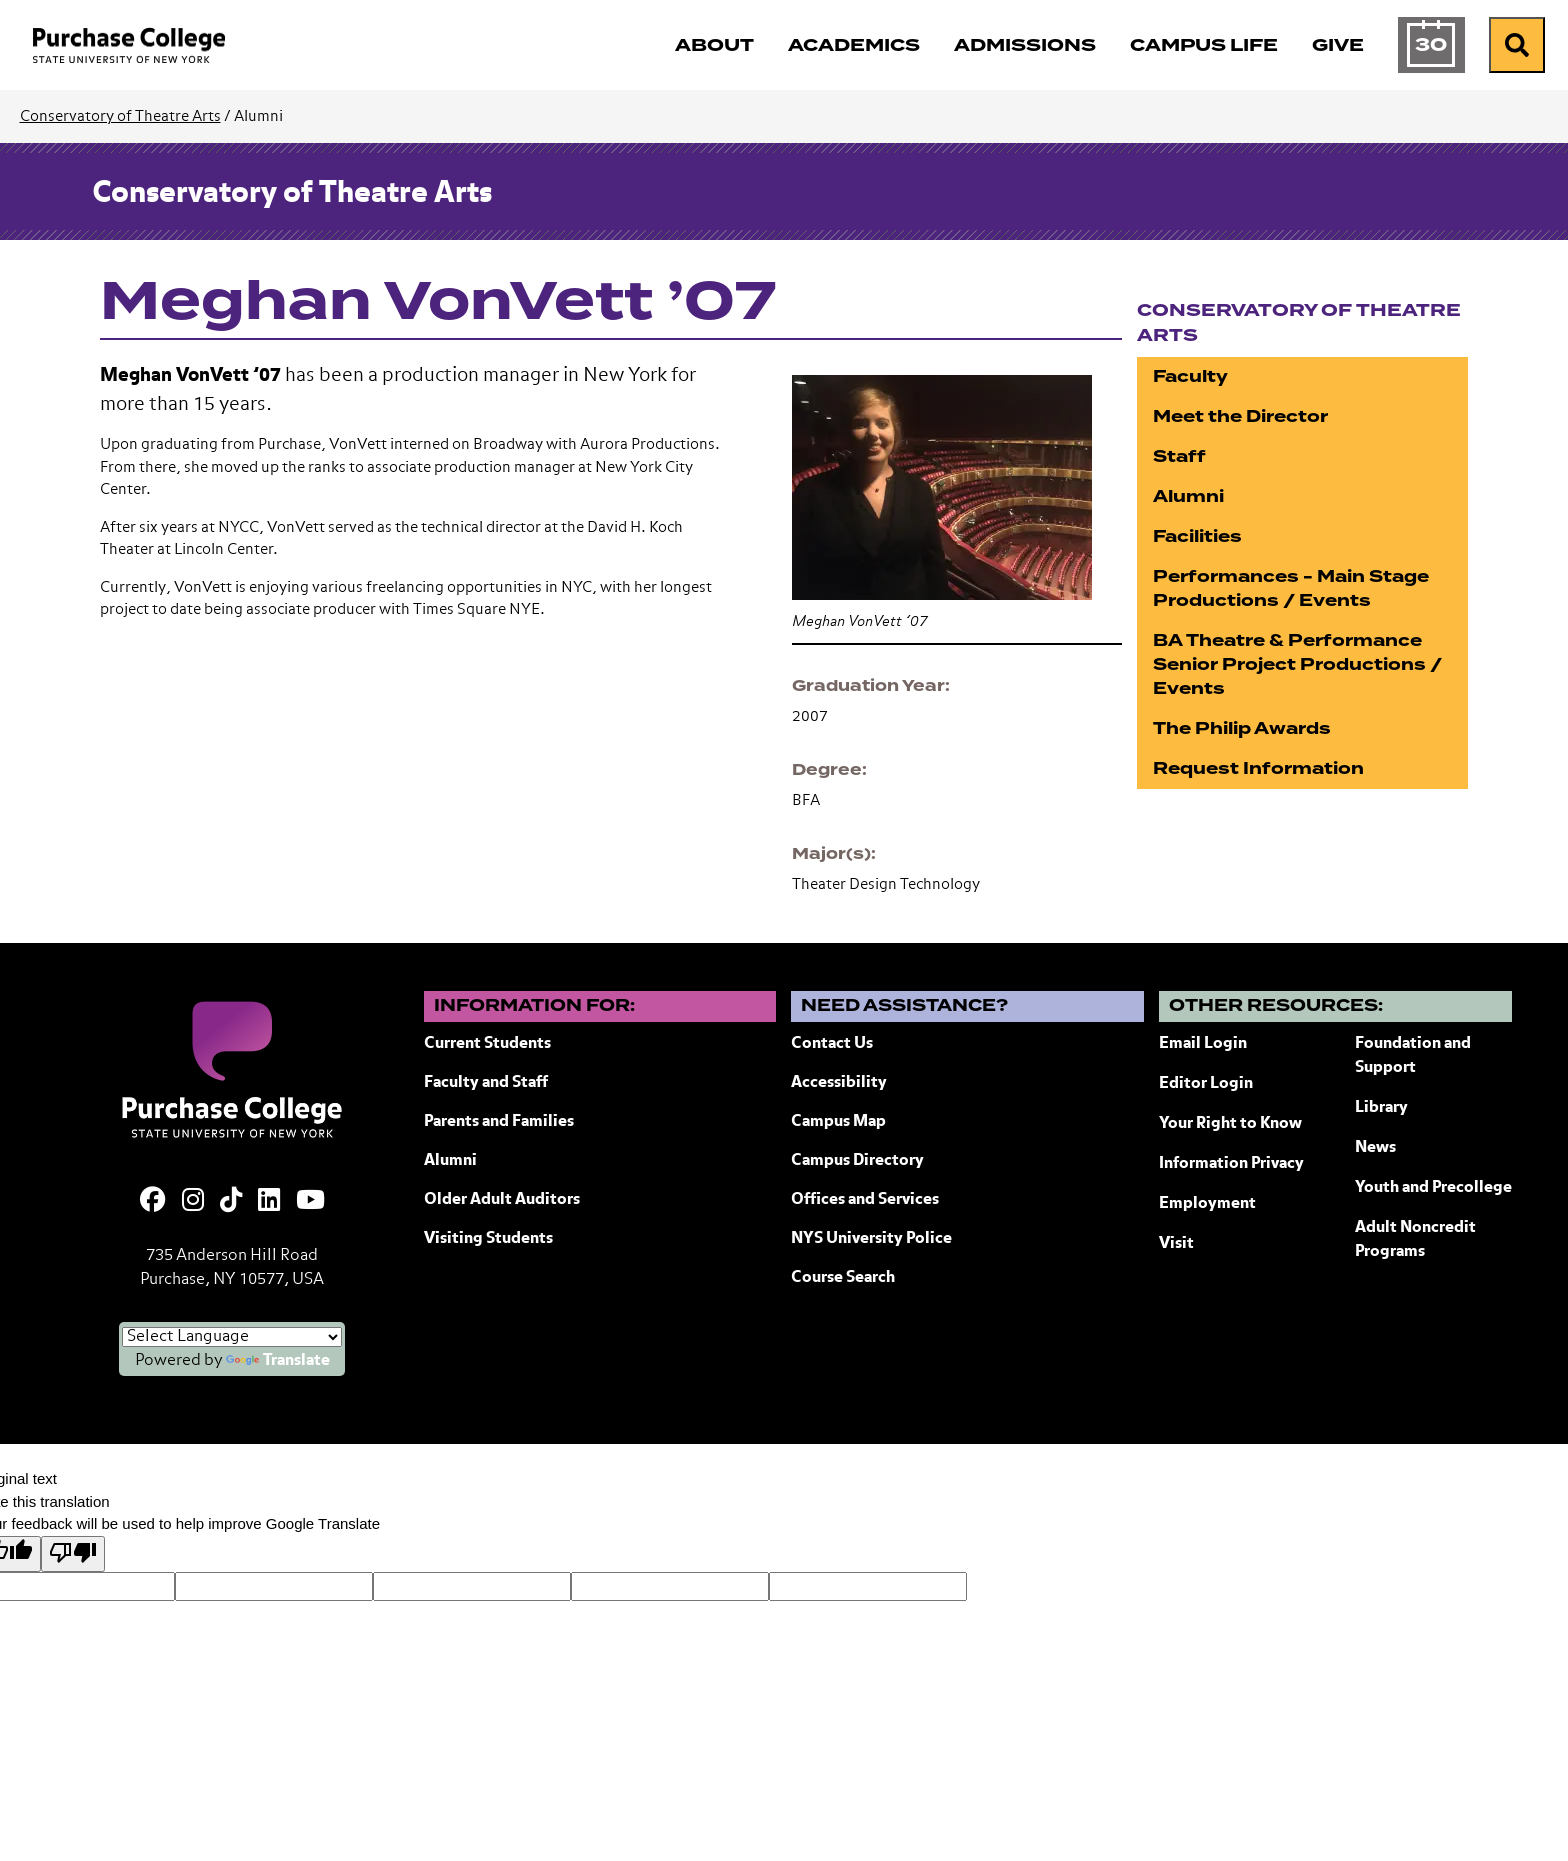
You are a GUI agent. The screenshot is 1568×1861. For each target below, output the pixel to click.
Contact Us (832, 1044)
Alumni (1188, 496)
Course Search (843, 1278)
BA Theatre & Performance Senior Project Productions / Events (1297, 664)
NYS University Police (871, 1239)
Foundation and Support (1413, 1056)
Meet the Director (1240, 416)
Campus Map (838, 1122)
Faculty (1190, 376)
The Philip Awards (1242, 728)
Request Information (1258, 768)
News (1375, 1148)
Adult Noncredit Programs (1415, 1240)
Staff (1179, 456)
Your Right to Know (1230, 1124)
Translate (278, 1361)
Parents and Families (499, 1122)
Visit (1176, 1244)
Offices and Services (865, 1200)
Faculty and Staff (486, 1083)
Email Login (1203, 1044)
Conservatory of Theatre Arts (120, 116)
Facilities (1197, 536)
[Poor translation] (73, 1554)
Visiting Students (488, 1239)
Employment (1207, 1204)
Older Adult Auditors (502, 1200)
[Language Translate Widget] (232, 1337)
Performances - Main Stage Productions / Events (1291, 588)
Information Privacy (1231, 1164)
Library (1381, 1108)
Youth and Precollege (1433, 1188)
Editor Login (1206, 1084)
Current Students (487, 1044)
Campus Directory (857, 1161)
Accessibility (839, 1083)
